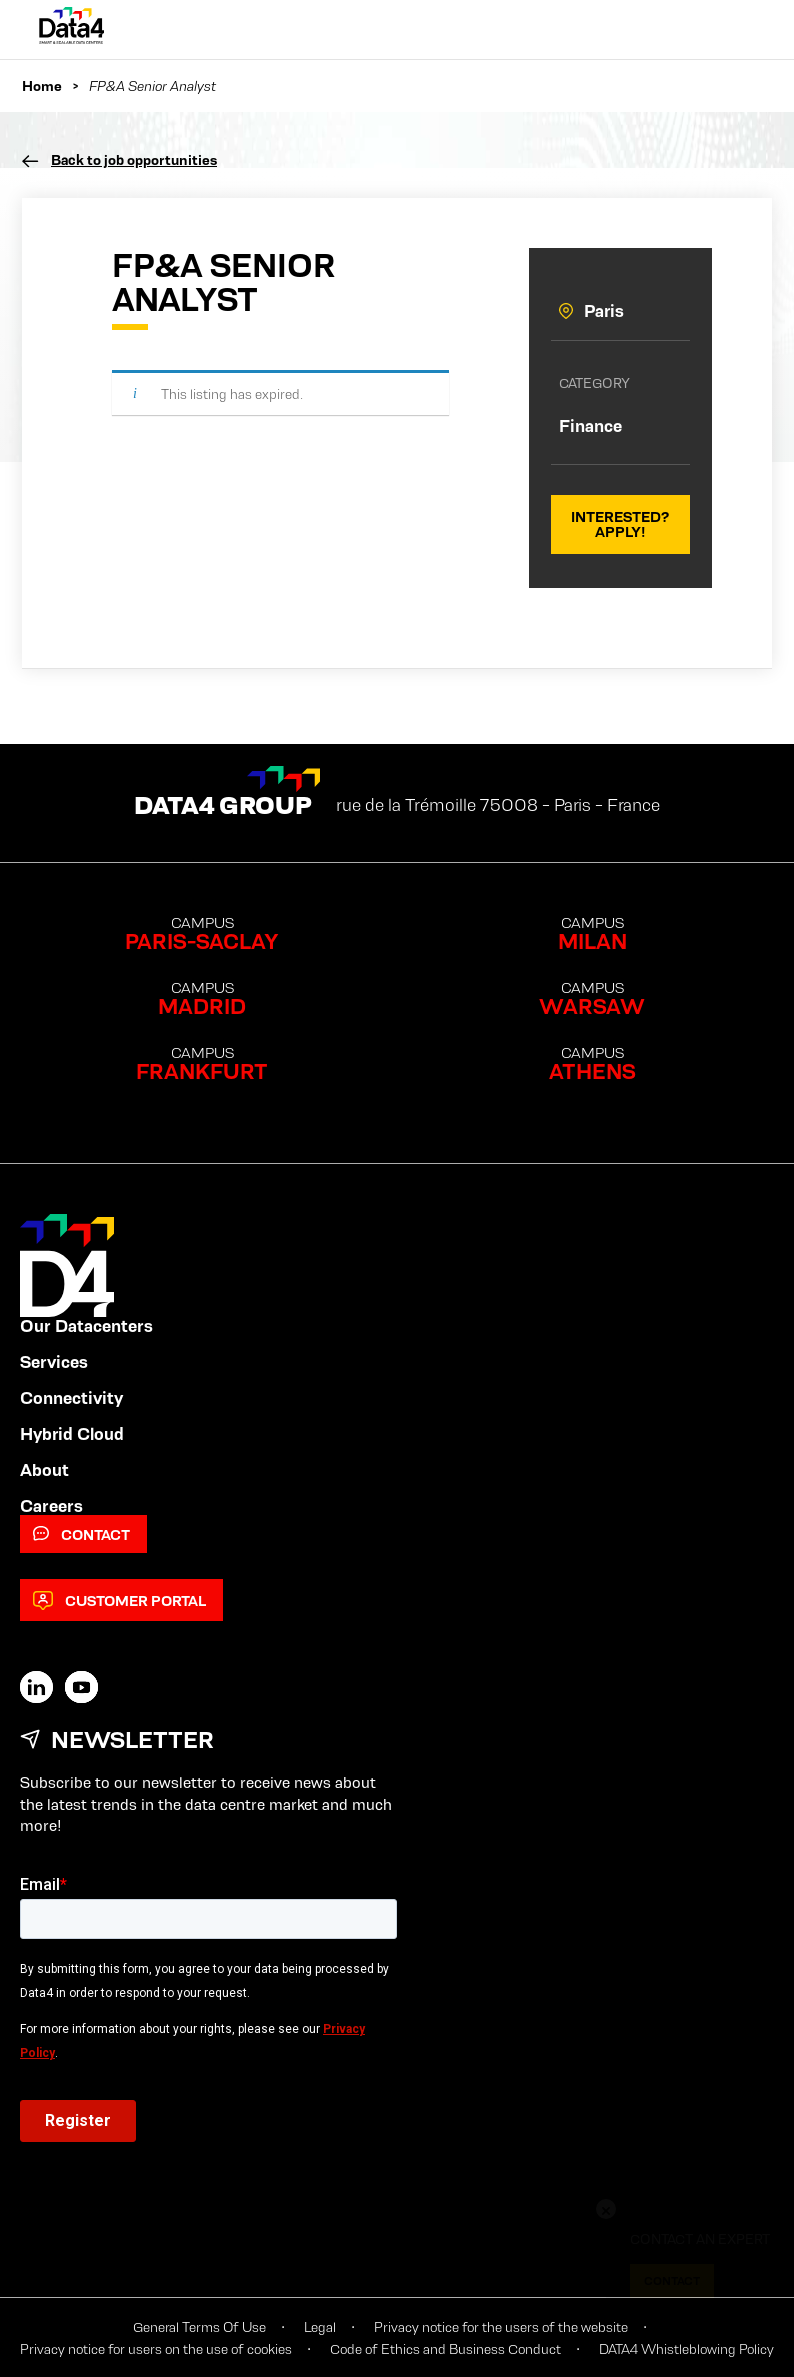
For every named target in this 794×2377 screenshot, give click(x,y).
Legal (320, 2327)
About (44, 1470)
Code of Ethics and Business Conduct (445, 2349)
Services (54, 1362)
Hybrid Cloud (72, 1434)
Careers (51, 1506)
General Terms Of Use (199, 2327)
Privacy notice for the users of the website (501, 2327)
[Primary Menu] (735, 30)
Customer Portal (119, 1600)
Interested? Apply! (620, 524)
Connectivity (71, 1398)
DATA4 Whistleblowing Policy (686, 2349)
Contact (81, 1534)
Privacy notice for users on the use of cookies (156, 2349)
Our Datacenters (86, 1326)
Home (42, 85)
